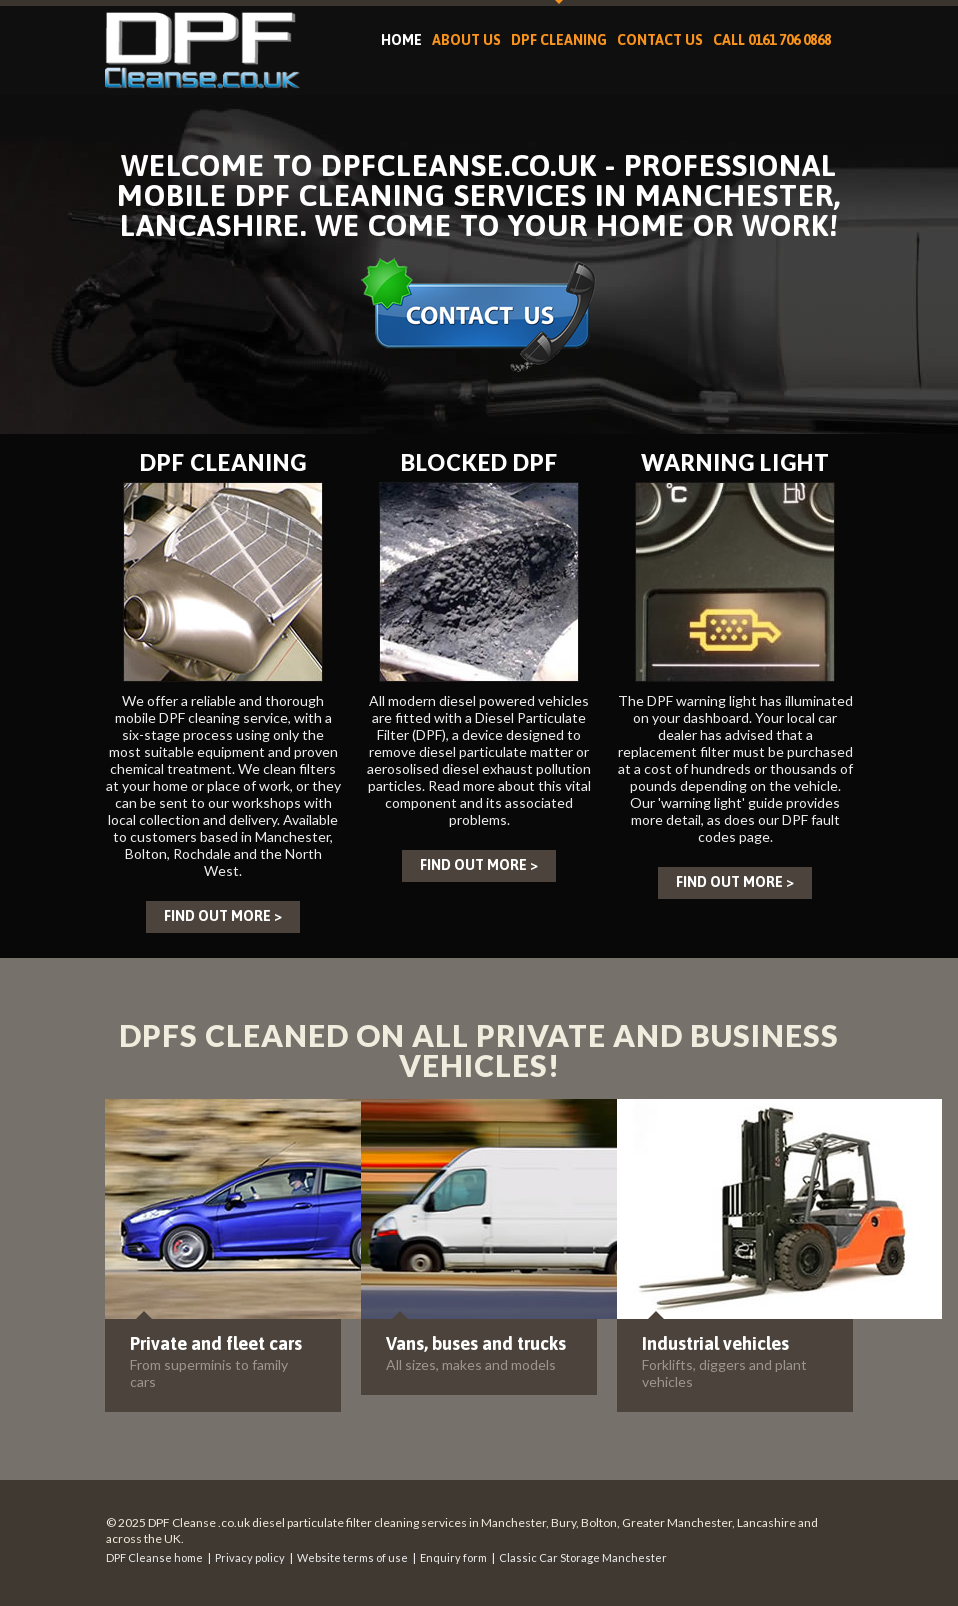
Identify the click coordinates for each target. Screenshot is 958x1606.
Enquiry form (453, 1557)
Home (401, 40)
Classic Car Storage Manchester (583, 1557)
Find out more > (223, 916)
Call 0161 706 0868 (772, 40)
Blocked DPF (479, 462)
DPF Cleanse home (154, 1557)
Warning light (735, 462)
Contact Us (660, 40)
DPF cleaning (559, 40)
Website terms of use (352, 1557)
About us (466, 40)
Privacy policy (250, 1557)
